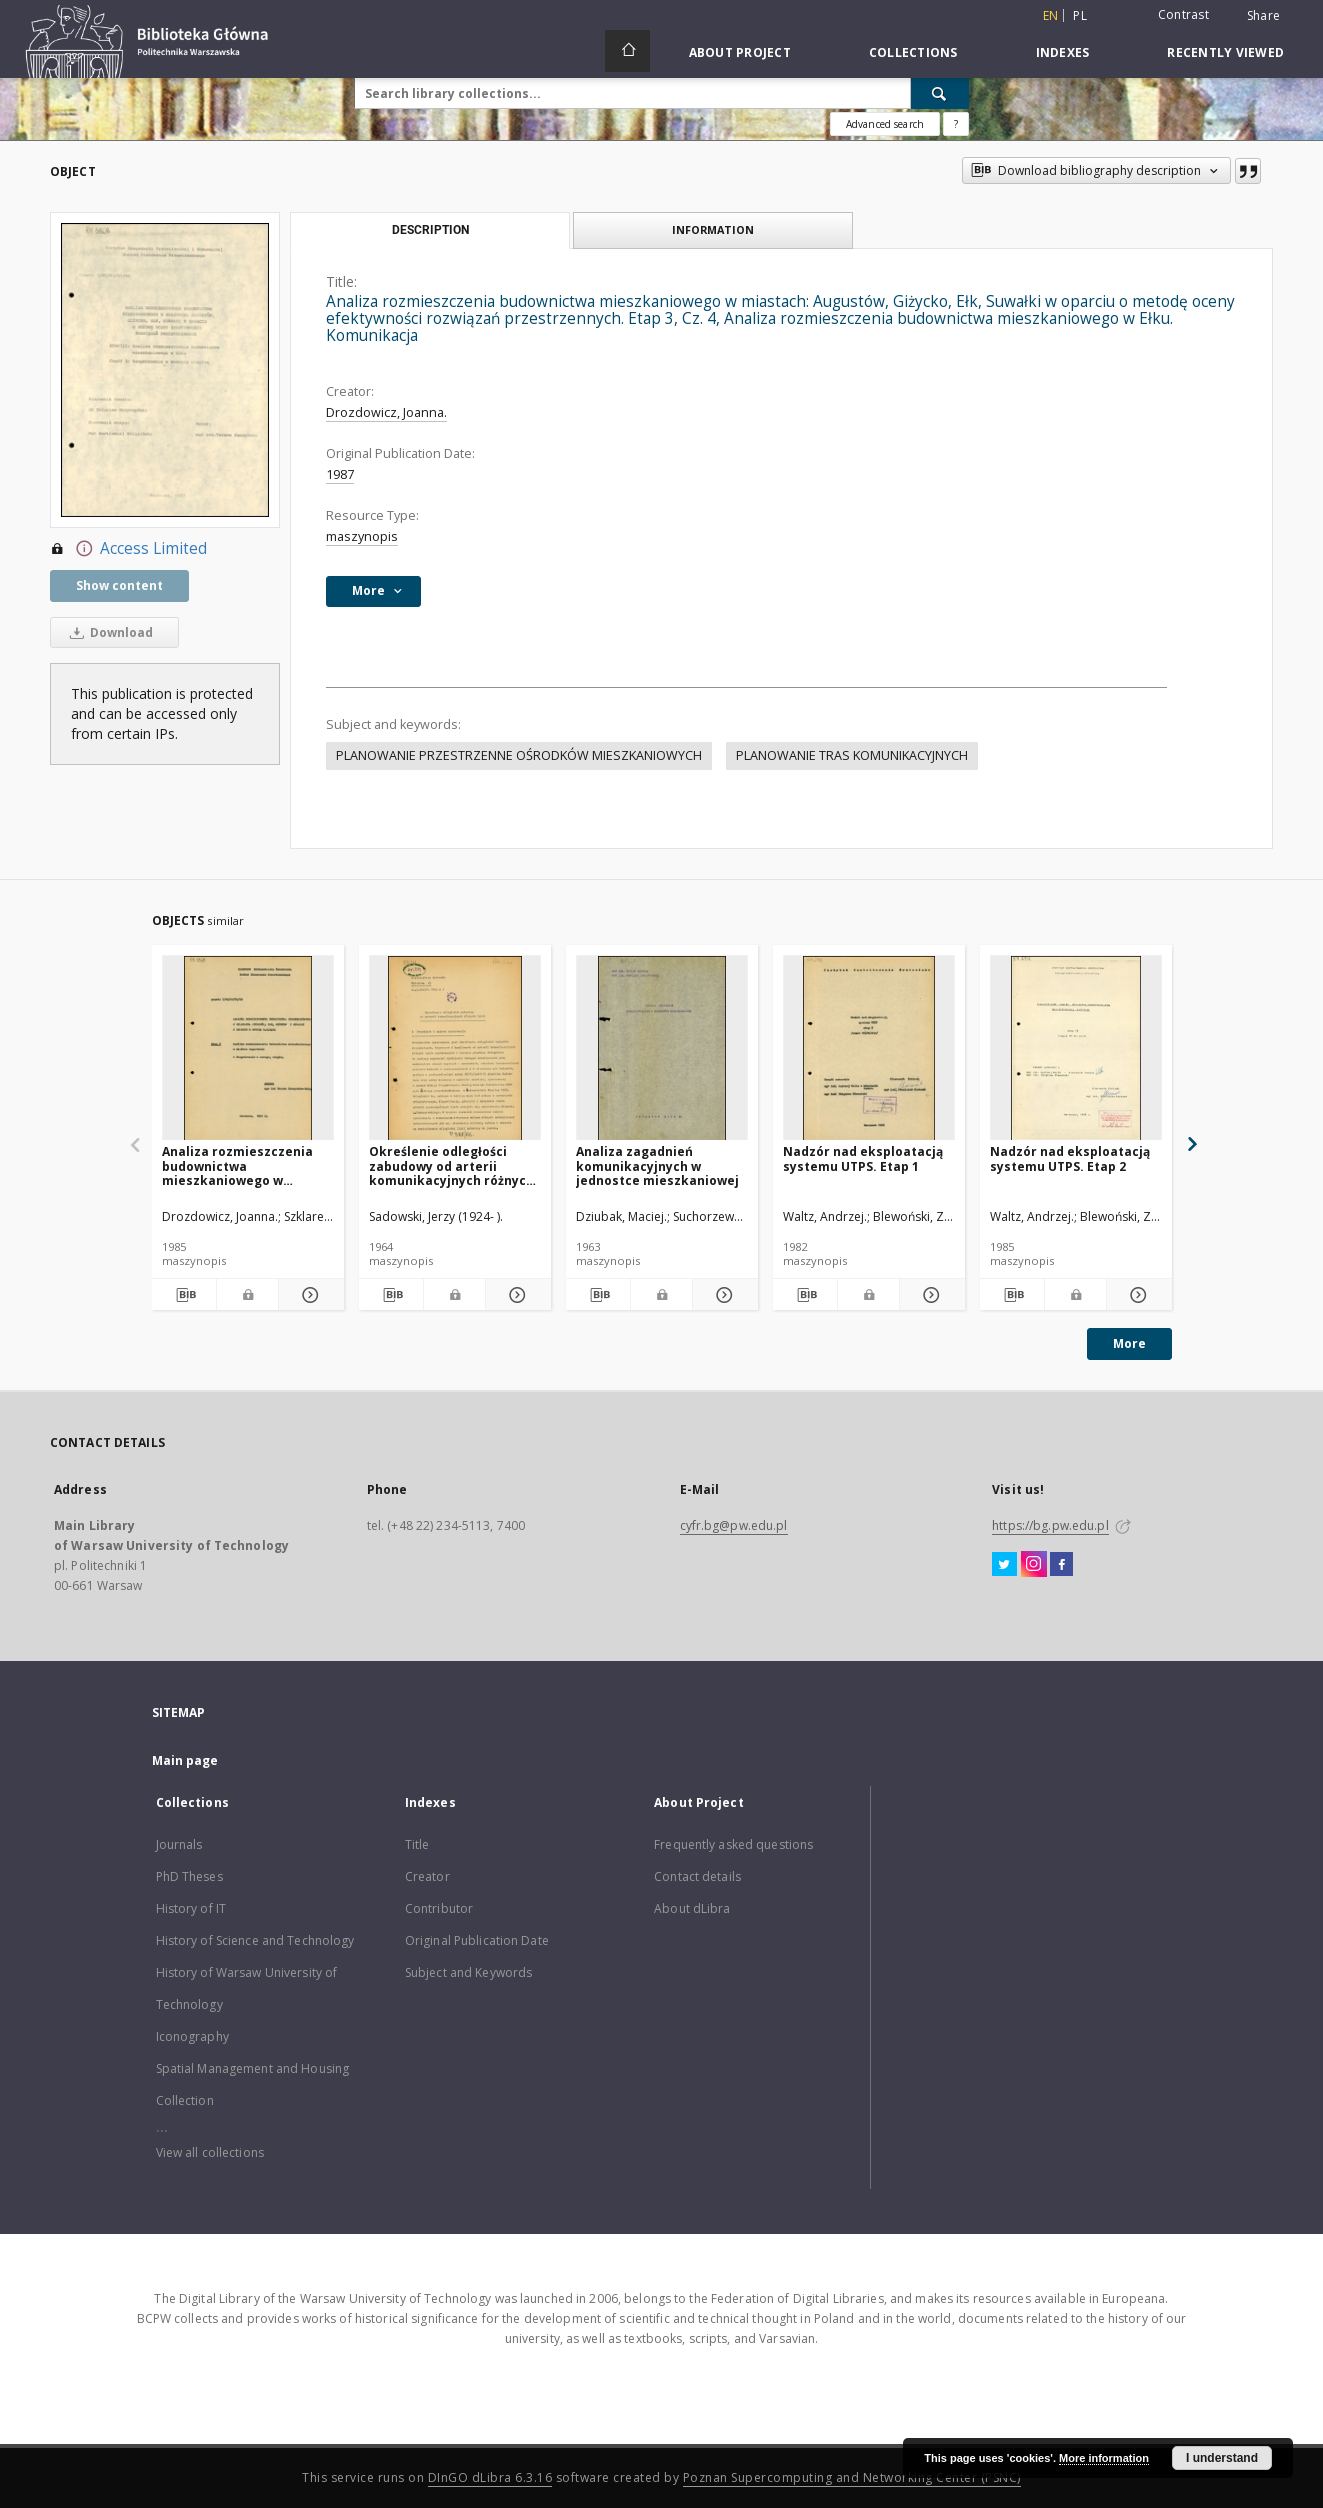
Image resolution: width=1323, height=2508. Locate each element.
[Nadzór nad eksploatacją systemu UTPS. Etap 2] (1076, 1048)
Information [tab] (713, 229)
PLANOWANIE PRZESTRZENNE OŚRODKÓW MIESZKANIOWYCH (519, 755)
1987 (340, 474)
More (1129, 1343)
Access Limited (128, 549)
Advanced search (885, 124)
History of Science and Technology (255, 1940)
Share (1263, 16)
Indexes (1063, 52)
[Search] (940, 93)
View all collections (210, 2152)
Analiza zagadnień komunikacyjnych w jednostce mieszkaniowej (657, 1165)
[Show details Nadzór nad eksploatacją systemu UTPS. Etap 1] (929, 1295)
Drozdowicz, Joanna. (386, 412)
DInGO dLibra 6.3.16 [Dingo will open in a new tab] (490, 2477)
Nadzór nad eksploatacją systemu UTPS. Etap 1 (863, 1158)
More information (1104, 2458)
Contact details (697, 1876)
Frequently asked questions (733, 1844)
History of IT (191, 1908)
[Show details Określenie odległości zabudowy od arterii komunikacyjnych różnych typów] (515, 1295)
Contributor (439, 1908)
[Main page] (627, 51)
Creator (427, 1876)
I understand (1222, 2458)
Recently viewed (1225, 52)
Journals (179, 1844)
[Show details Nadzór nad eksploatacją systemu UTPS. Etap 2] (1136, 1295)
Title (417, 1844)
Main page (185, 1760)
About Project (740, 52)
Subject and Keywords (468, 1972)
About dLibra (692, 1908)
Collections (913, 52)
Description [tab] (430, 230)
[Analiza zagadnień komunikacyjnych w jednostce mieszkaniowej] (662, 1048)
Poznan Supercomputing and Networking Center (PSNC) (852, 2477)
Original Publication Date (477, 1940)
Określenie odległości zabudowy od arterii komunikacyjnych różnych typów (451, 1165)
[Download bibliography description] (184, 1295)
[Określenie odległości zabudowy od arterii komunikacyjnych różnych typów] (455, 1048)
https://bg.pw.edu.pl (1050, 1525)
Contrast (1183, 14)
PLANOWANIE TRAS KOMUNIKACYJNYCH (852, 755)
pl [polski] (1080, 15)
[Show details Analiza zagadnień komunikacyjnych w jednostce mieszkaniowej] (722, 1295)
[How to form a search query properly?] (956, 124)
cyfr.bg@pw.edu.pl (734, 1525)
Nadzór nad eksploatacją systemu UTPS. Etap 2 (1070, 1158)
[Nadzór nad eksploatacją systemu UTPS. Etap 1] (869, 1048)
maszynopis (362, 536)
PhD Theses (189, 1876)
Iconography (192, 2036)
